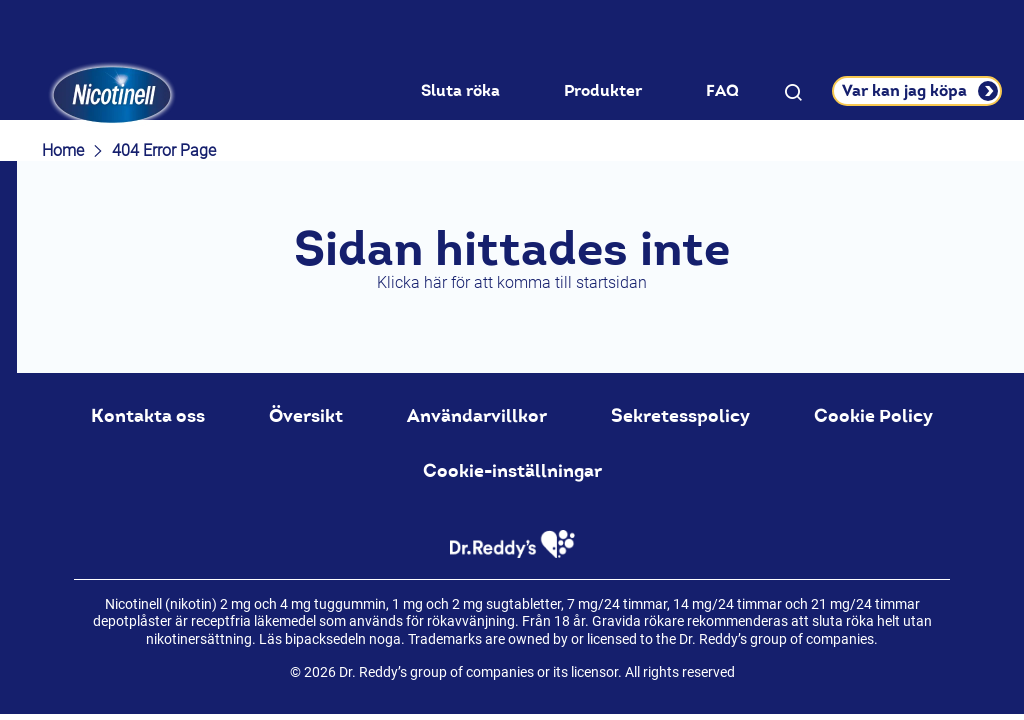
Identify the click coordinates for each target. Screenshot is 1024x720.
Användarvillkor (477, 416)
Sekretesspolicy (680, 416)
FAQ (722, 91)
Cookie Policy (873, 416)
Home (63, 150)
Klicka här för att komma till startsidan (512, 282)
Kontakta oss (148, 416)
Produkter (603, 91)
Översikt (306, 416)
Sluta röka (460, 91)
